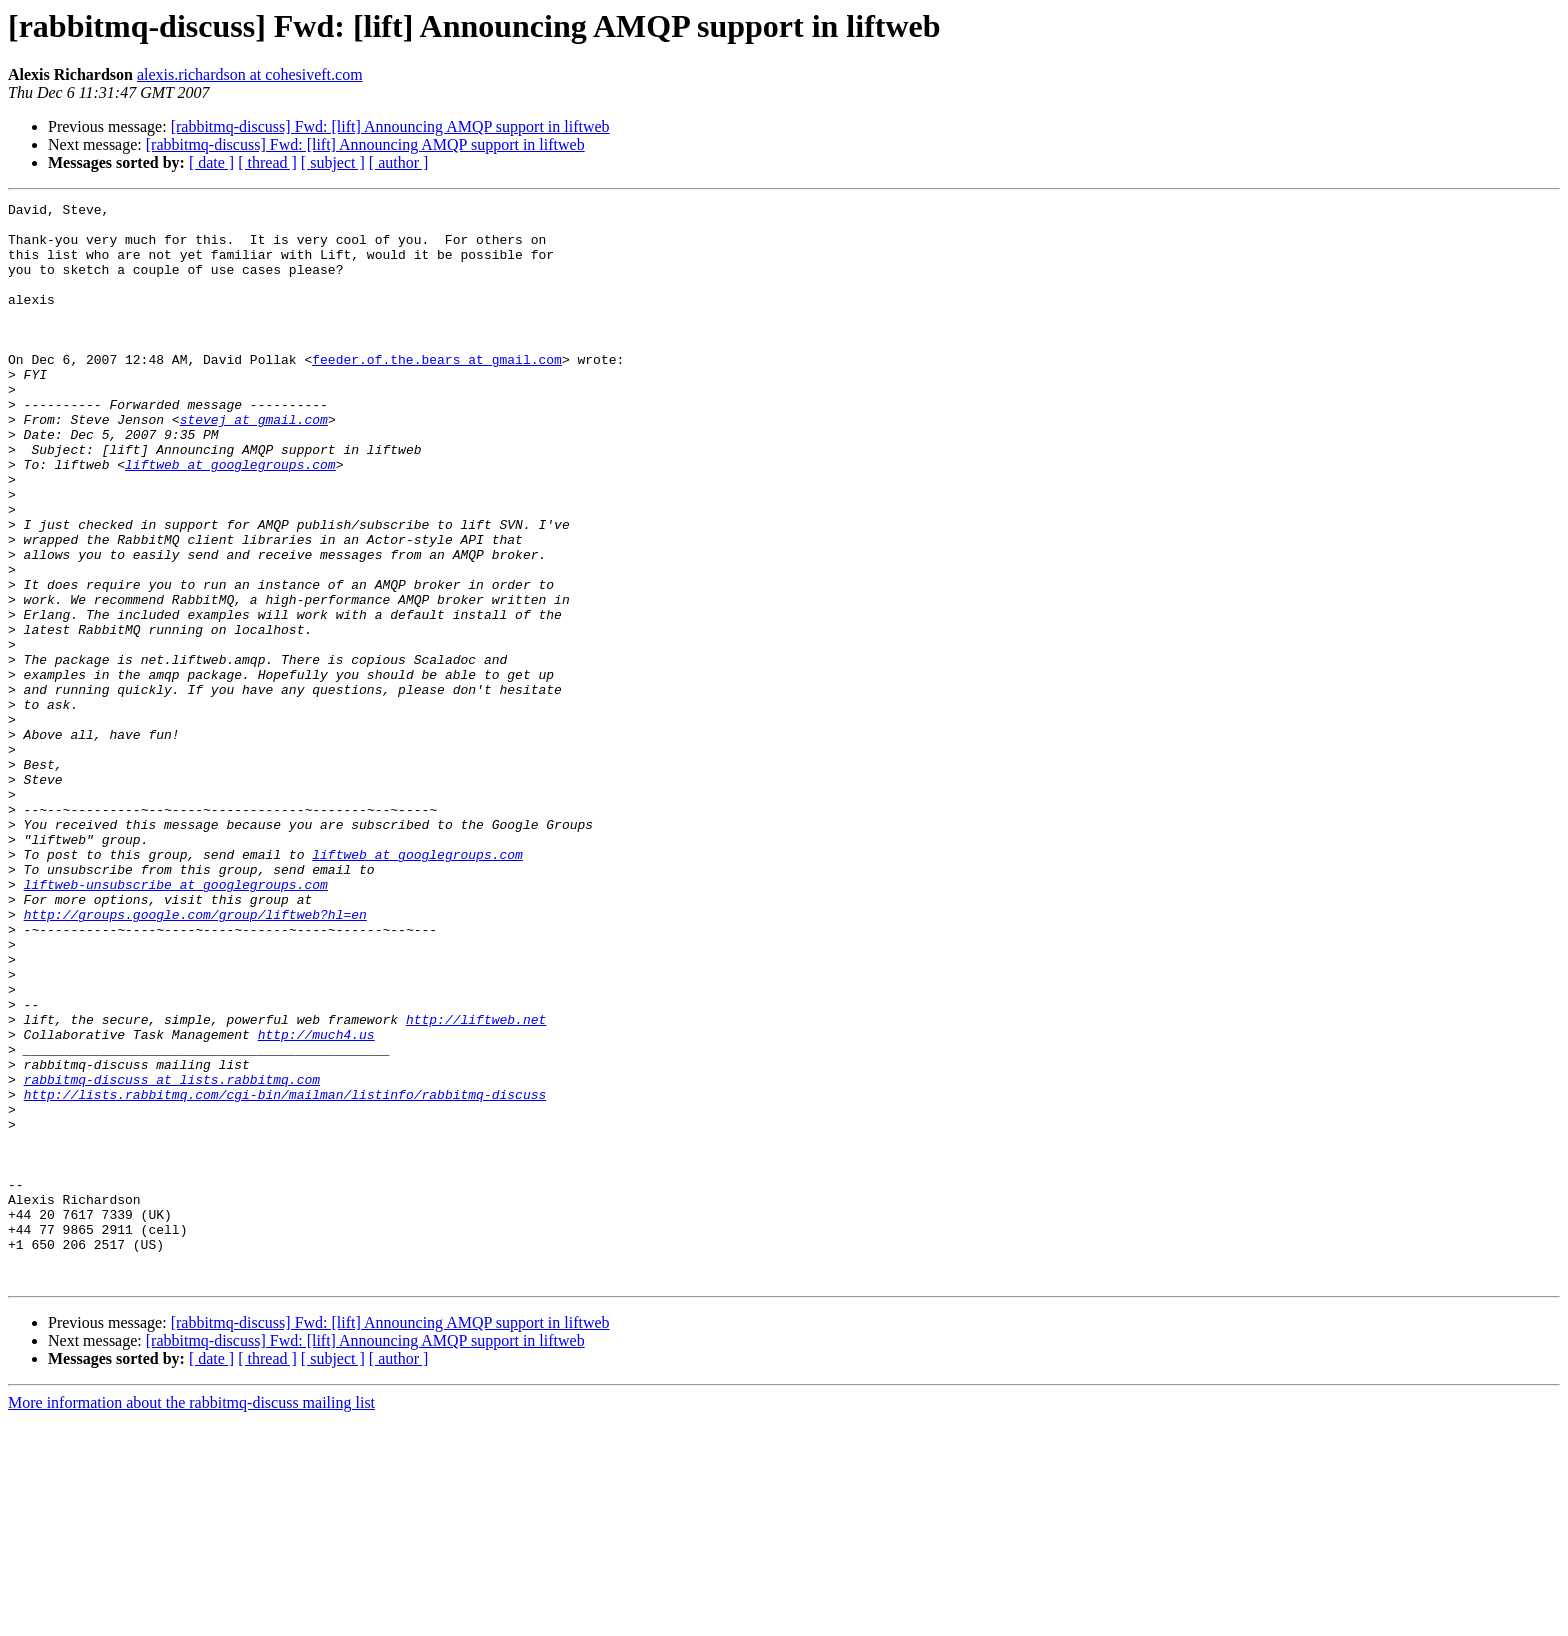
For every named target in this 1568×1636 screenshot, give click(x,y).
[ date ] (211, 162)
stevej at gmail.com (254, 464)
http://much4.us (316, 1202)
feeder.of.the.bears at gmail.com (437, 392)
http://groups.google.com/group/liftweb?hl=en (195, 1058)
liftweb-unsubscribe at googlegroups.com (176, 1022)
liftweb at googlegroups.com (230, 518)
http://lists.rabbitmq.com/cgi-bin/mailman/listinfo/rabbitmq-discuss (285, 1274)
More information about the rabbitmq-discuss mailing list (191, 1618)
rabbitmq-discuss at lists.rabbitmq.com (172, 1256)
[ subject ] (333, 162)
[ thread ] (267, 162)
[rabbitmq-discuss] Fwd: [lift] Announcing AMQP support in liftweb (390, 126)
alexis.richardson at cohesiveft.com (250, 74)
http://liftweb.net (476, 1184)
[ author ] (399, 162)
